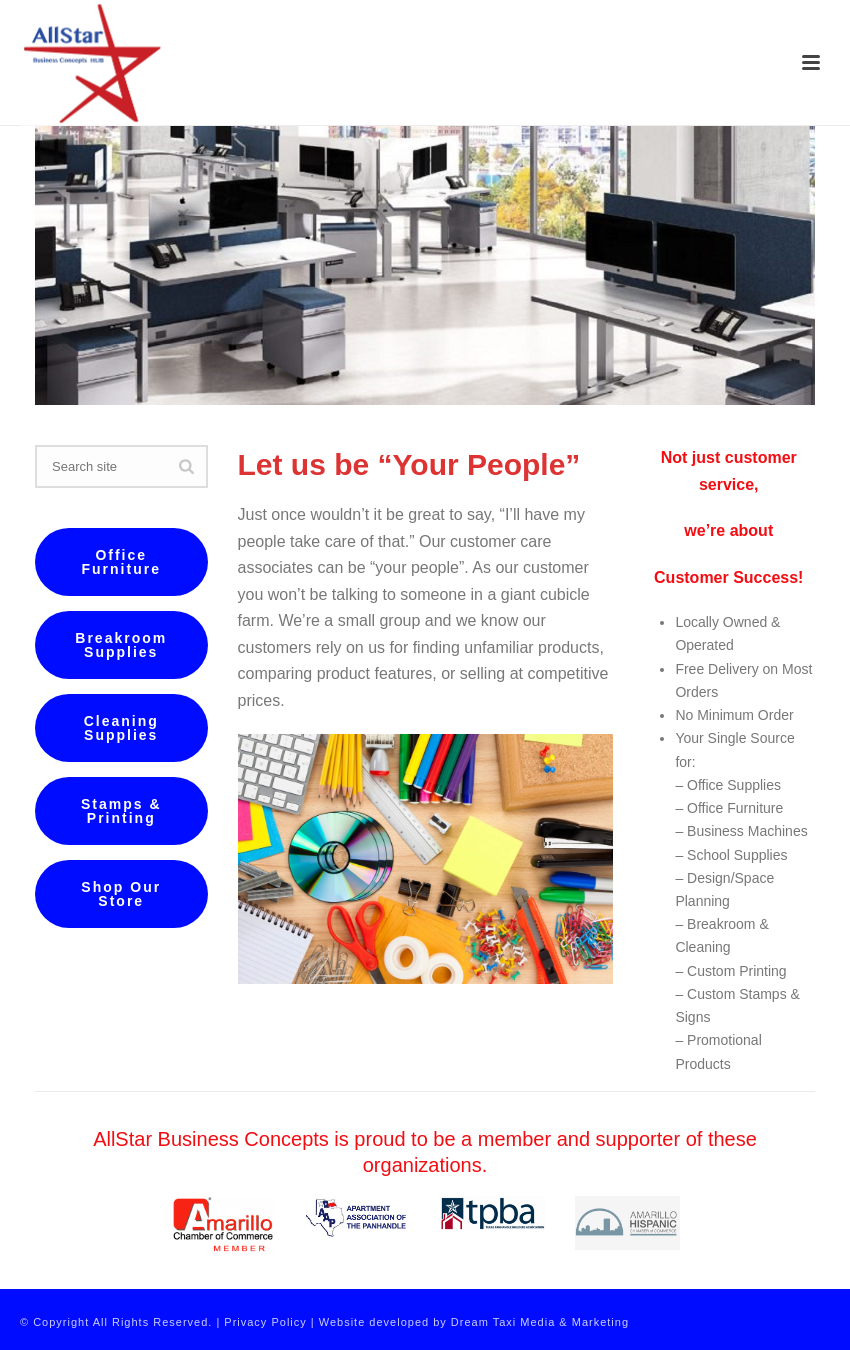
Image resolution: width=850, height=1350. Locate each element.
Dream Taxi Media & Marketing (540, 1322)
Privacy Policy (265, 1322)
